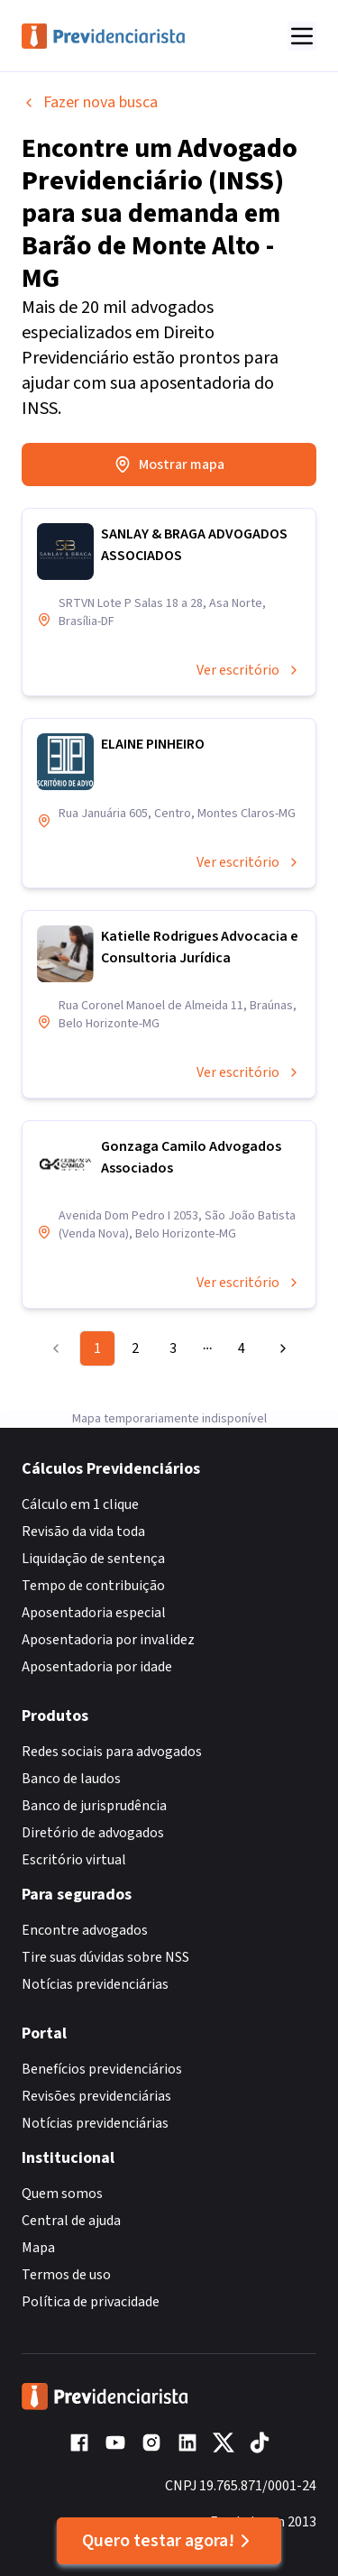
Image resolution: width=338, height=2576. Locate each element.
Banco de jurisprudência (94, 1806)
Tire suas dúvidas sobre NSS (105, 1957)
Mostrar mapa (169, 464)
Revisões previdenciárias (96, 2096)
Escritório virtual (74, 1860)
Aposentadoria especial (94, 1613)
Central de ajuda (71, 2221)
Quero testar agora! (169, 2540)
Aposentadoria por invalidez (108, 1640)
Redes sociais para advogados (112, 1751)
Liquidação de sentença (93, 1558)
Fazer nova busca (90, 102)
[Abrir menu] (302, 36)
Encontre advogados (85, 1930)
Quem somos (62, 2193)
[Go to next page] (278, 1348)
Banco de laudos (71, 1779)
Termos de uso (66, 2275)
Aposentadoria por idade (97, 1667)
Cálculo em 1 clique (80, 1504)
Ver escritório (248, 670)
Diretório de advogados (93, 1833)
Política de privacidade (91, 2302)
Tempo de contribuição (93, 1586)
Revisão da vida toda (83, 1531)
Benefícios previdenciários (102, 2069)
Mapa (38, 2248)
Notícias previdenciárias (95, 1984)
